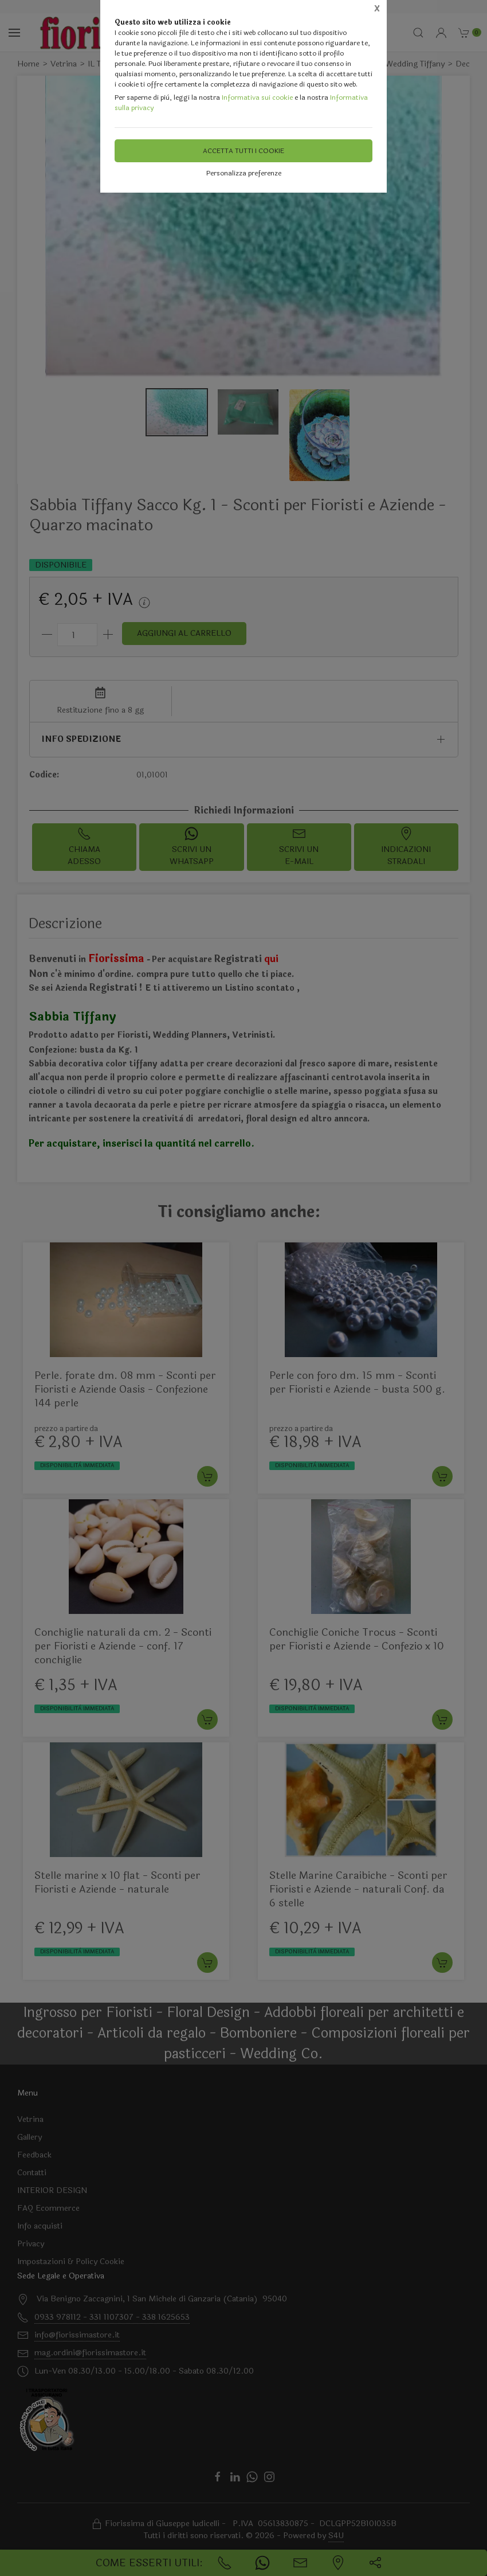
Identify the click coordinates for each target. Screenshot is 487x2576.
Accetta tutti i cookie (243, 151)
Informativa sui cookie (257, 97)
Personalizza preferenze (243, 173)
